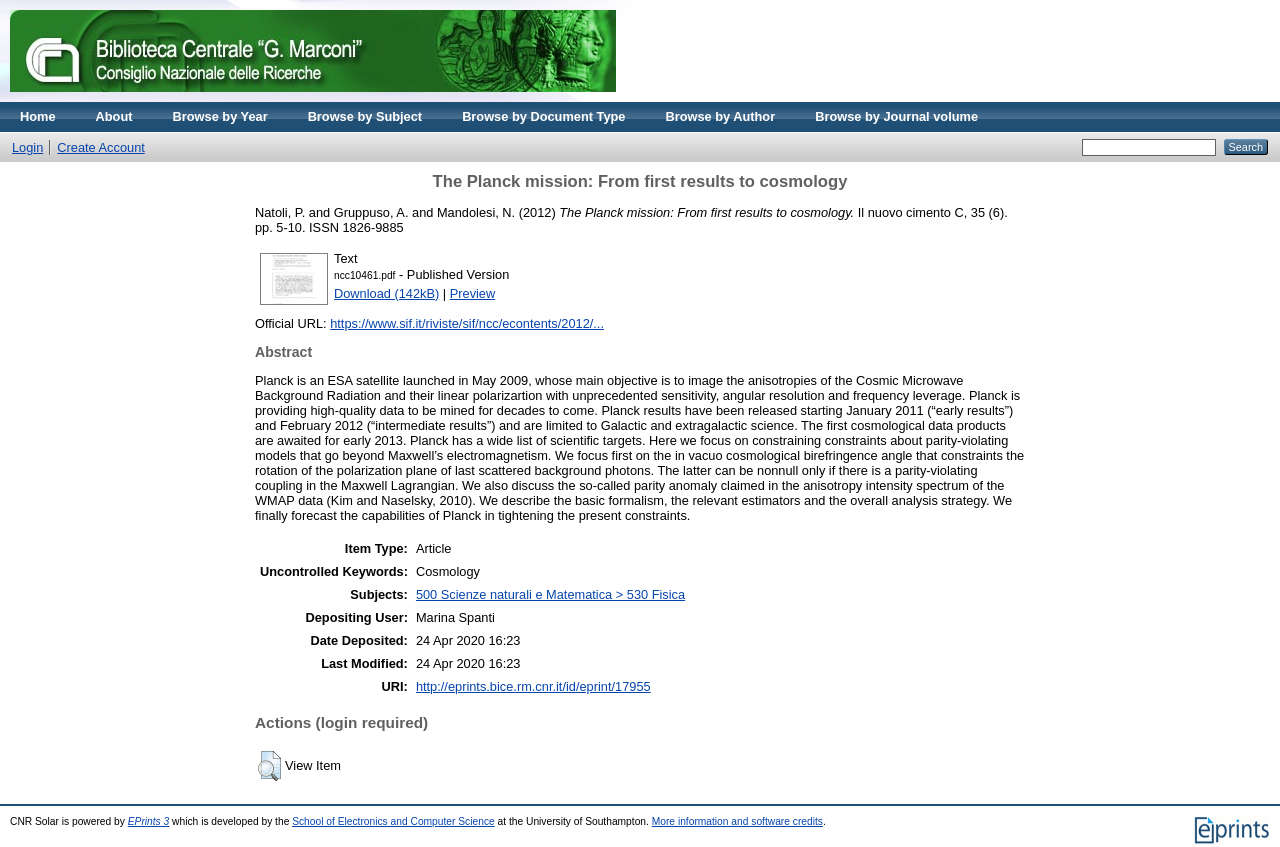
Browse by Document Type (543, 116)
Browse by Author (720, 116)
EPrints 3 (149, 821)
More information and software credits (737, 821)
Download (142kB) (386, 293)
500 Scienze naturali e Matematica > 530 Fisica (550, 594)
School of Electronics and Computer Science (393, 821)
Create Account (101, 147)
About (114, 116)
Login (27, 147)
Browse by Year (220, 116)
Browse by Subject (365, 116)
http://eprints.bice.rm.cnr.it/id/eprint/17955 (533, 686)
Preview (473, 293)
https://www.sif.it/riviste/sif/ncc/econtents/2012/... (467, 323)
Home (38, 116)
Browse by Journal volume (896, 116)
